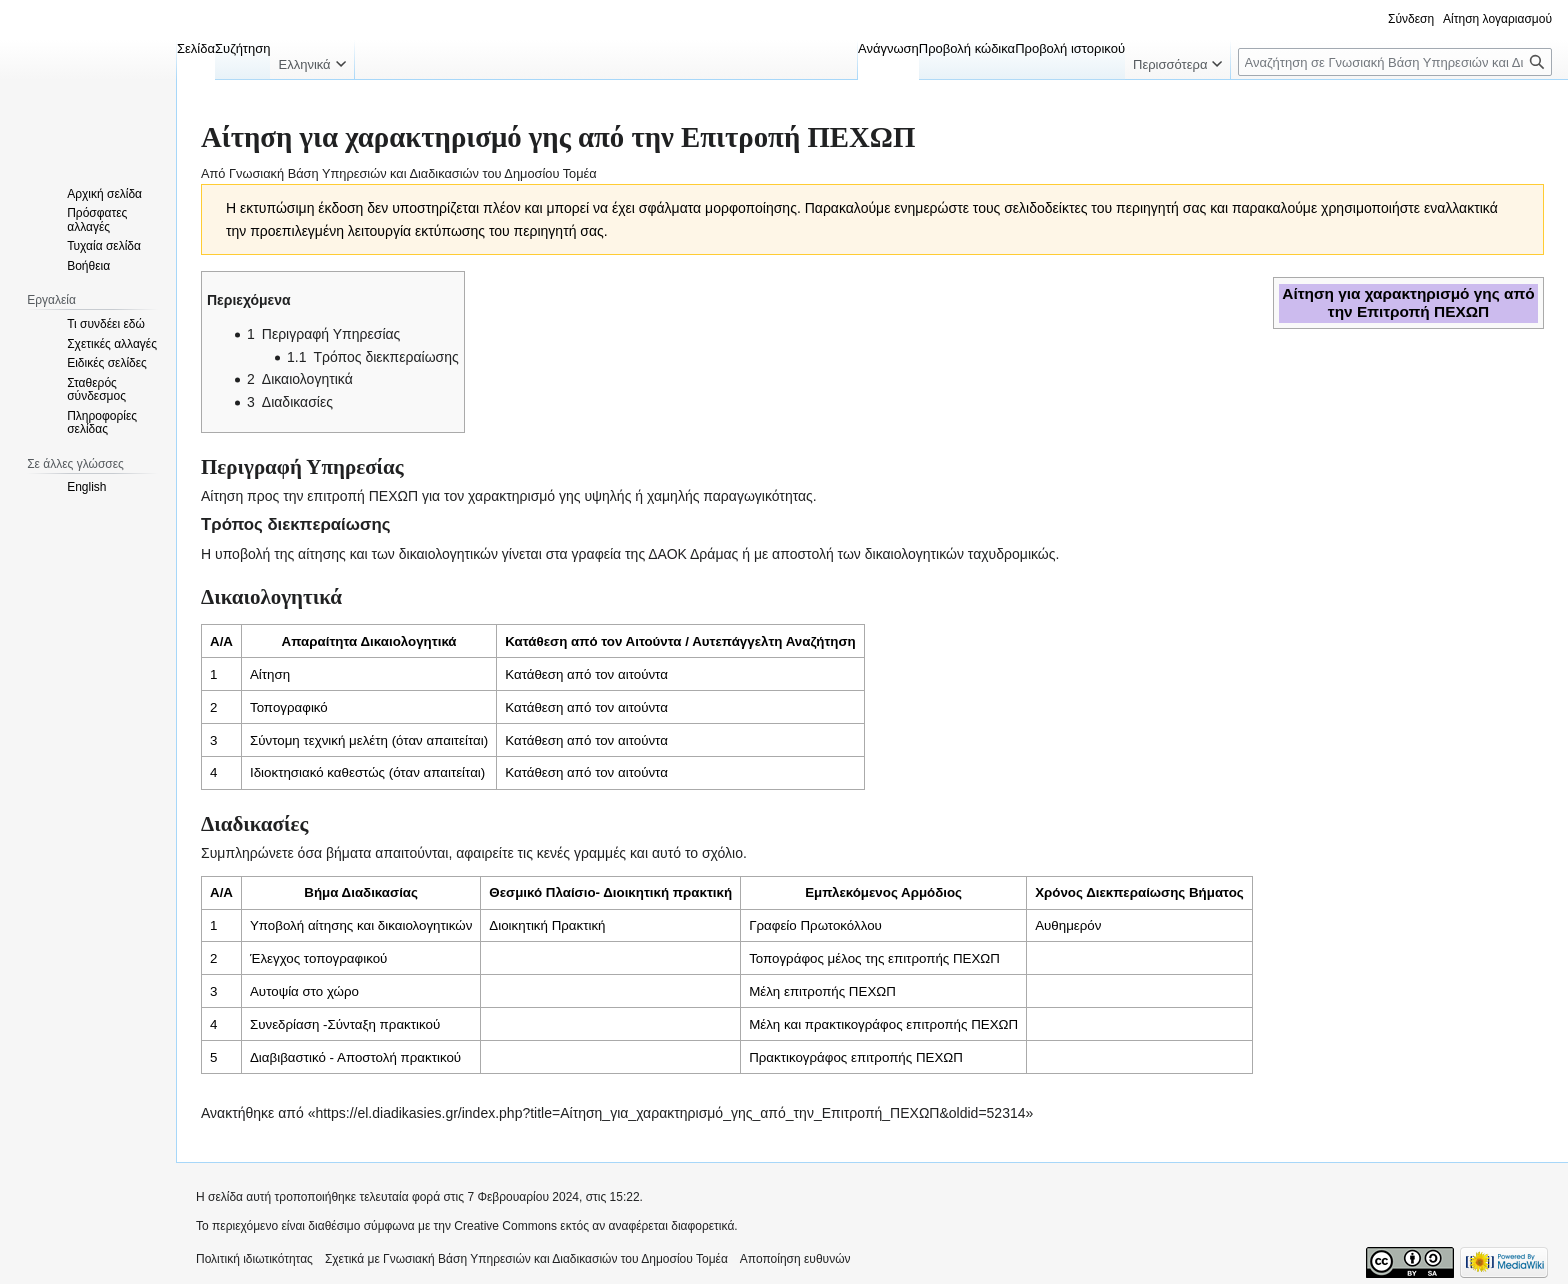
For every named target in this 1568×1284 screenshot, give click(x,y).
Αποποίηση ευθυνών (795, 1259)
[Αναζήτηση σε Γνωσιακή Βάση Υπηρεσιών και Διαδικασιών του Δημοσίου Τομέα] (1395, 62)
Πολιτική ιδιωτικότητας (254, 1259)
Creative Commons (505, 1226)
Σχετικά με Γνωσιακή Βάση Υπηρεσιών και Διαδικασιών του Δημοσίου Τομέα (526, 1259)
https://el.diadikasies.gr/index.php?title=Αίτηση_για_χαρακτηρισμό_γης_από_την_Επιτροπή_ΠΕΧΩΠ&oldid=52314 (670, 1113)
